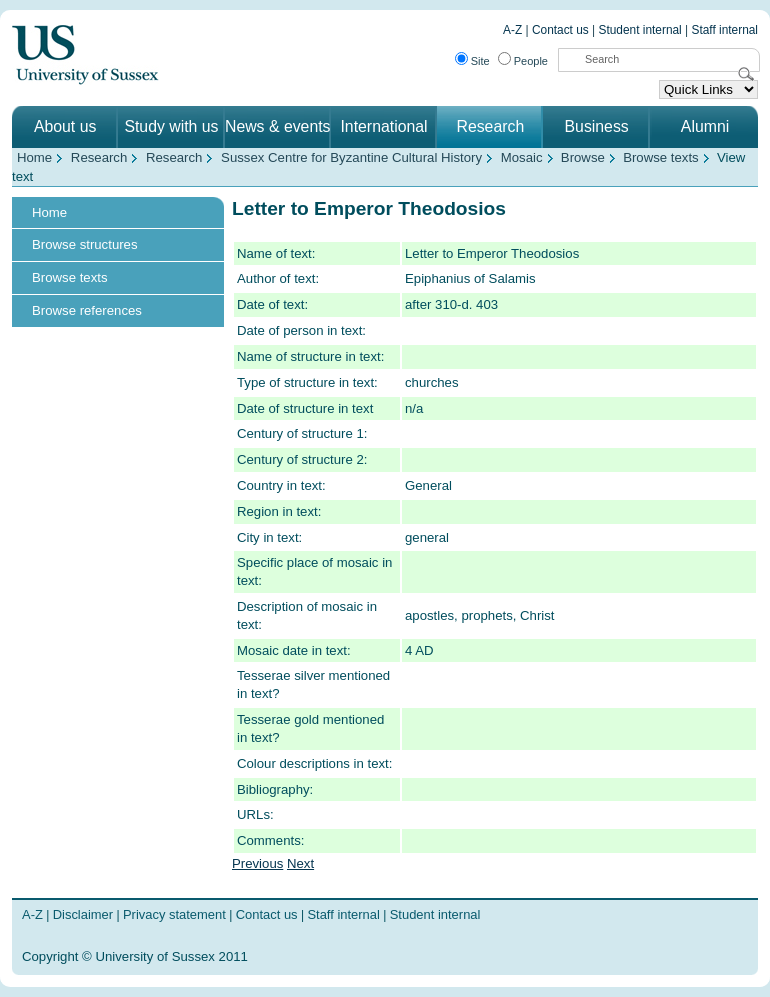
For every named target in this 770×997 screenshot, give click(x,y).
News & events (278, 126)
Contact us (560, 30)
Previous (257, 863)
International (383, 126)
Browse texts (661, 157)
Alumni (705, 126)
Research (490, 126)
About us (65, 126)
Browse (583, 157)
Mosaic (522, 157)
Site (480, 61)
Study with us (171, 126)
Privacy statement (174, 914)
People (531, 61)
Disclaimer (83, 914)
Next (300, 863)
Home (34, 157)
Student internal (640, 30)
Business (597, 126)
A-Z (512, 30)
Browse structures (85, 244)
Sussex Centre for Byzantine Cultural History (351, 157)
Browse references (87, 310)
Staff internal (725, 30)
